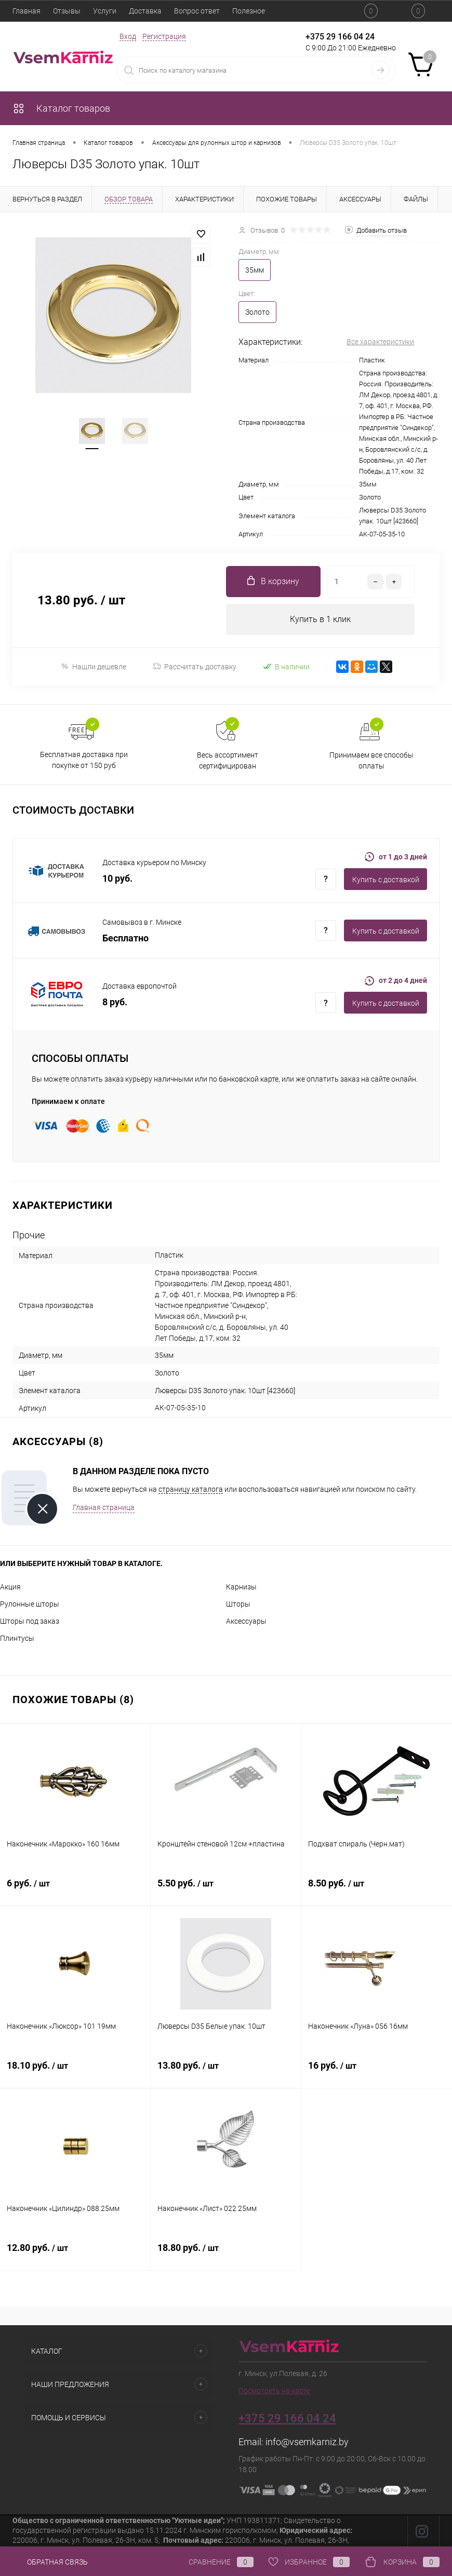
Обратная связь (50, 2562)
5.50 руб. (225, 1889)
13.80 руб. (225, 2071)
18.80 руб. (225, 2253)
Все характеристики (380, 342)
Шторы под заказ (29, 1621)
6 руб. (75, 1889)
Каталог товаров (61, 108)
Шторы (238, 1604)
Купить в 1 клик (320, 619)
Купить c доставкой (385, 879)
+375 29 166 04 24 (340, 37)
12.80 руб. (75, 2253)
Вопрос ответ (197, 11)
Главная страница (104, 1507)
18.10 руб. (75, 2071)
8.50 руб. (376, 1889)
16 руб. (376, 2071)
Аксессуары (246, 1621)
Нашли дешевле (93, 666)
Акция (10, 1587)
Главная (26, 11)
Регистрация (164, 36)
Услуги (104, 11)
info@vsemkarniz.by (307, 2441)
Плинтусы (17, 1638)
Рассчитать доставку (194, 667)
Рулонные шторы (29, 1604)
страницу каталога (190, 1489)
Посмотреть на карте (274, 2390)
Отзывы (67, 11)
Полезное (248, 11)
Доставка (145, 11)
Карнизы (241, 1587)
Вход (127, 36)
